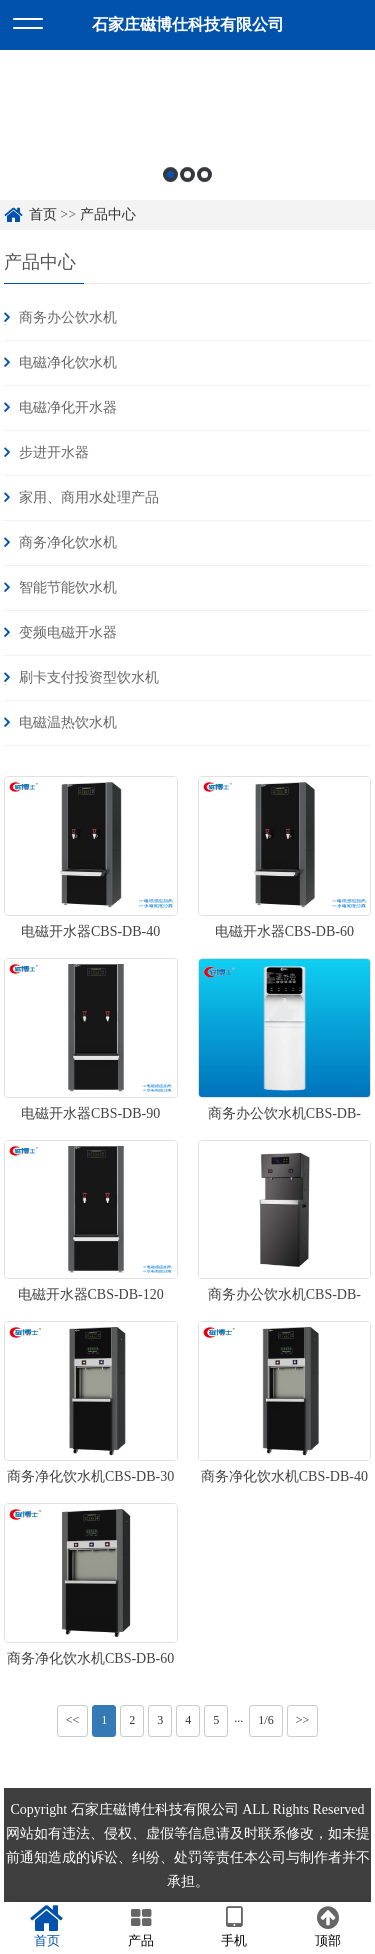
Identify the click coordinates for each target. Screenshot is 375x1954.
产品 (141, 1927)
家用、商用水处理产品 (89, 497)
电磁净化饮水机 (68, 362)
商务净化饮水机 (68, 542)
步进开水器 (54, 452)
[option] (187, 140)
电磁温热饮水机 (68, 722)
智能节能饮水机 (68, 587)
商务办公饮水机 (68, 317)
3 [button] (204, 185)
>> (303, 1720)
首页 (47, 1927)
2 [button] (187, 185)
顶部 (328, 1927)
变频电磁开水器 (68, 632)
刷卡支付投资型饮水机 (89, 677)
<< (73, 1720)
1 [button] (170, 185)
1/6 (265, 1720)
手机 (235, 1927)
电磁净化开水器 (68, 407)
